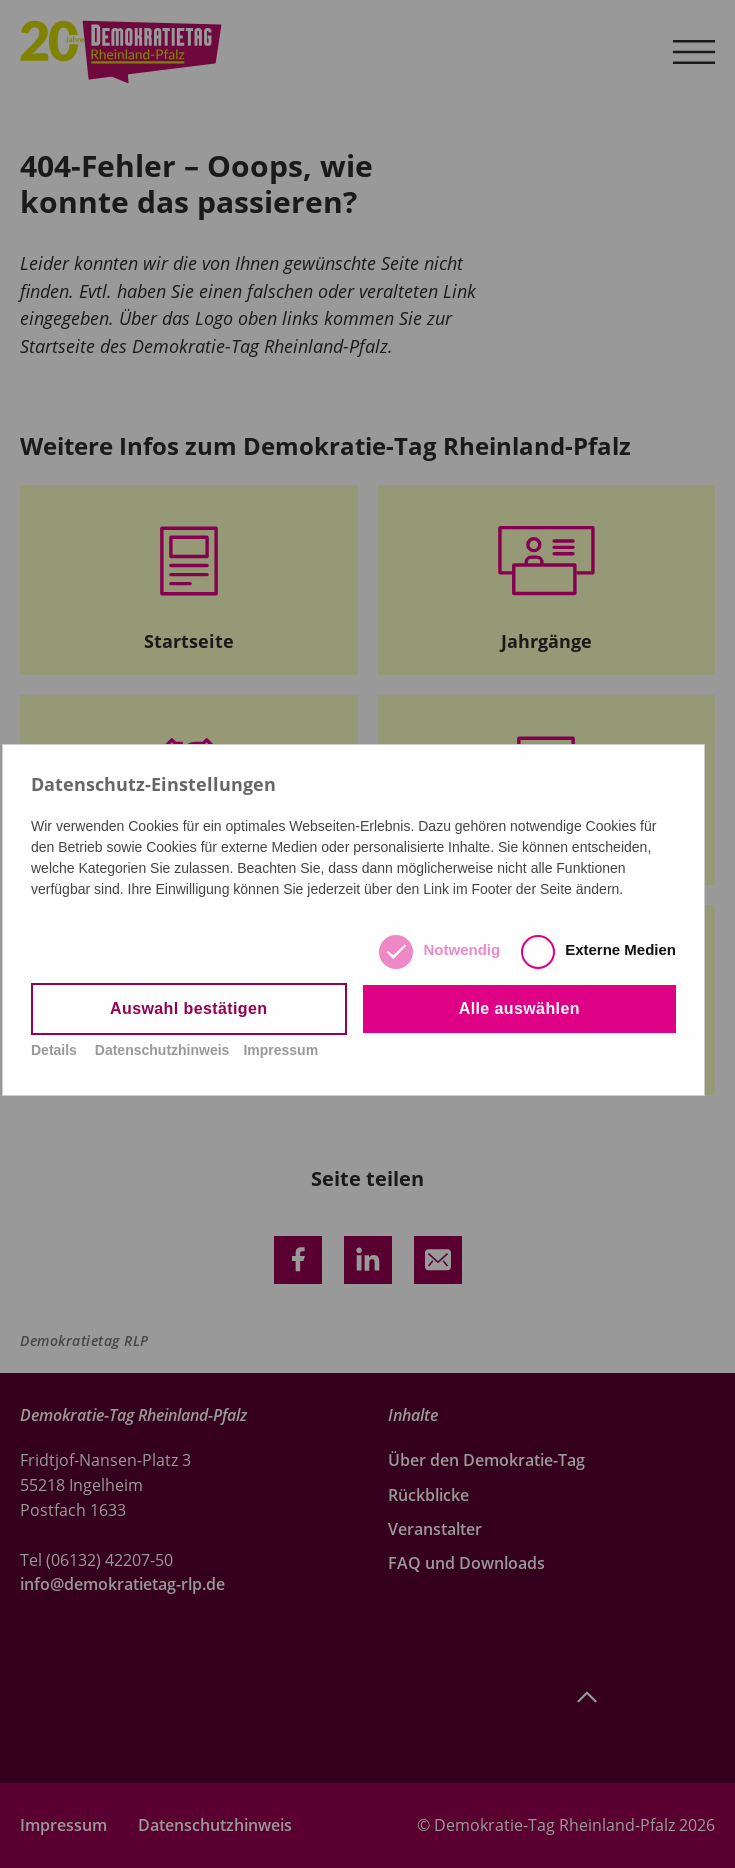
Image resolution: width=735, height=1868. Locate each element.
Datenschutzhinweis (162, 1050)
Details (54, 1050)
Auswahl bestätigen (188, 1008)
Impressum (280, 1050)
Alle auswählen (519, 1008)
